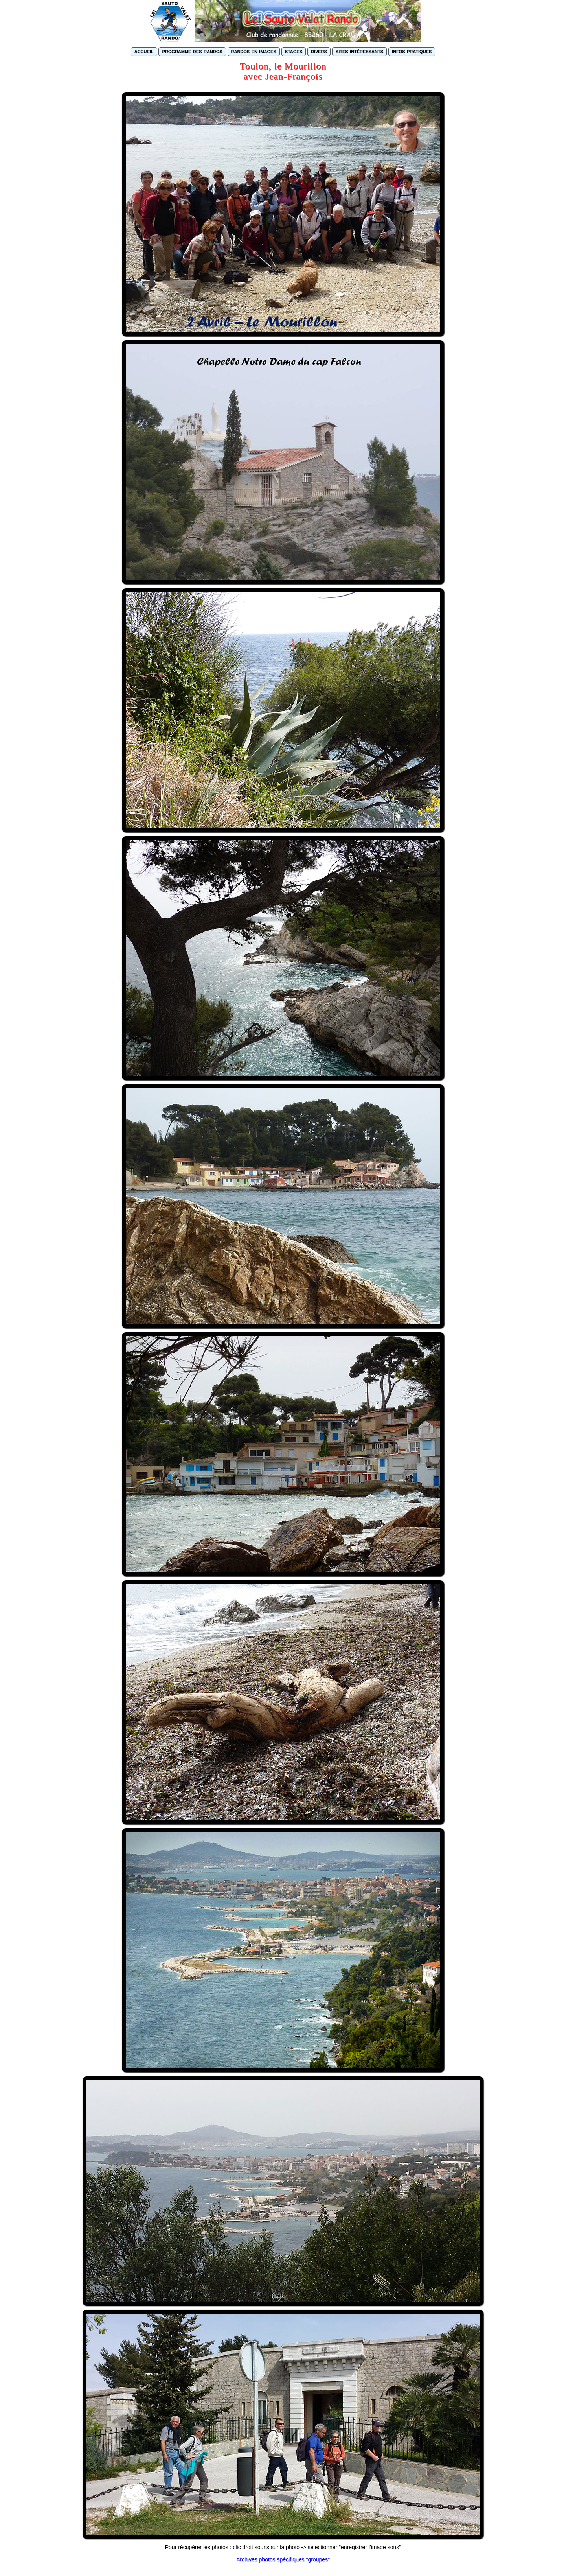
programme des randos (192, 51)
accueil (144, 51)
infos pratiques (412, 51)
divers (319, 51)
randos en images (253, 51)
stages (293, 51)
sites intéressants (359, 51)
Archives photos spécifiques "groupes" (283, 2559)
